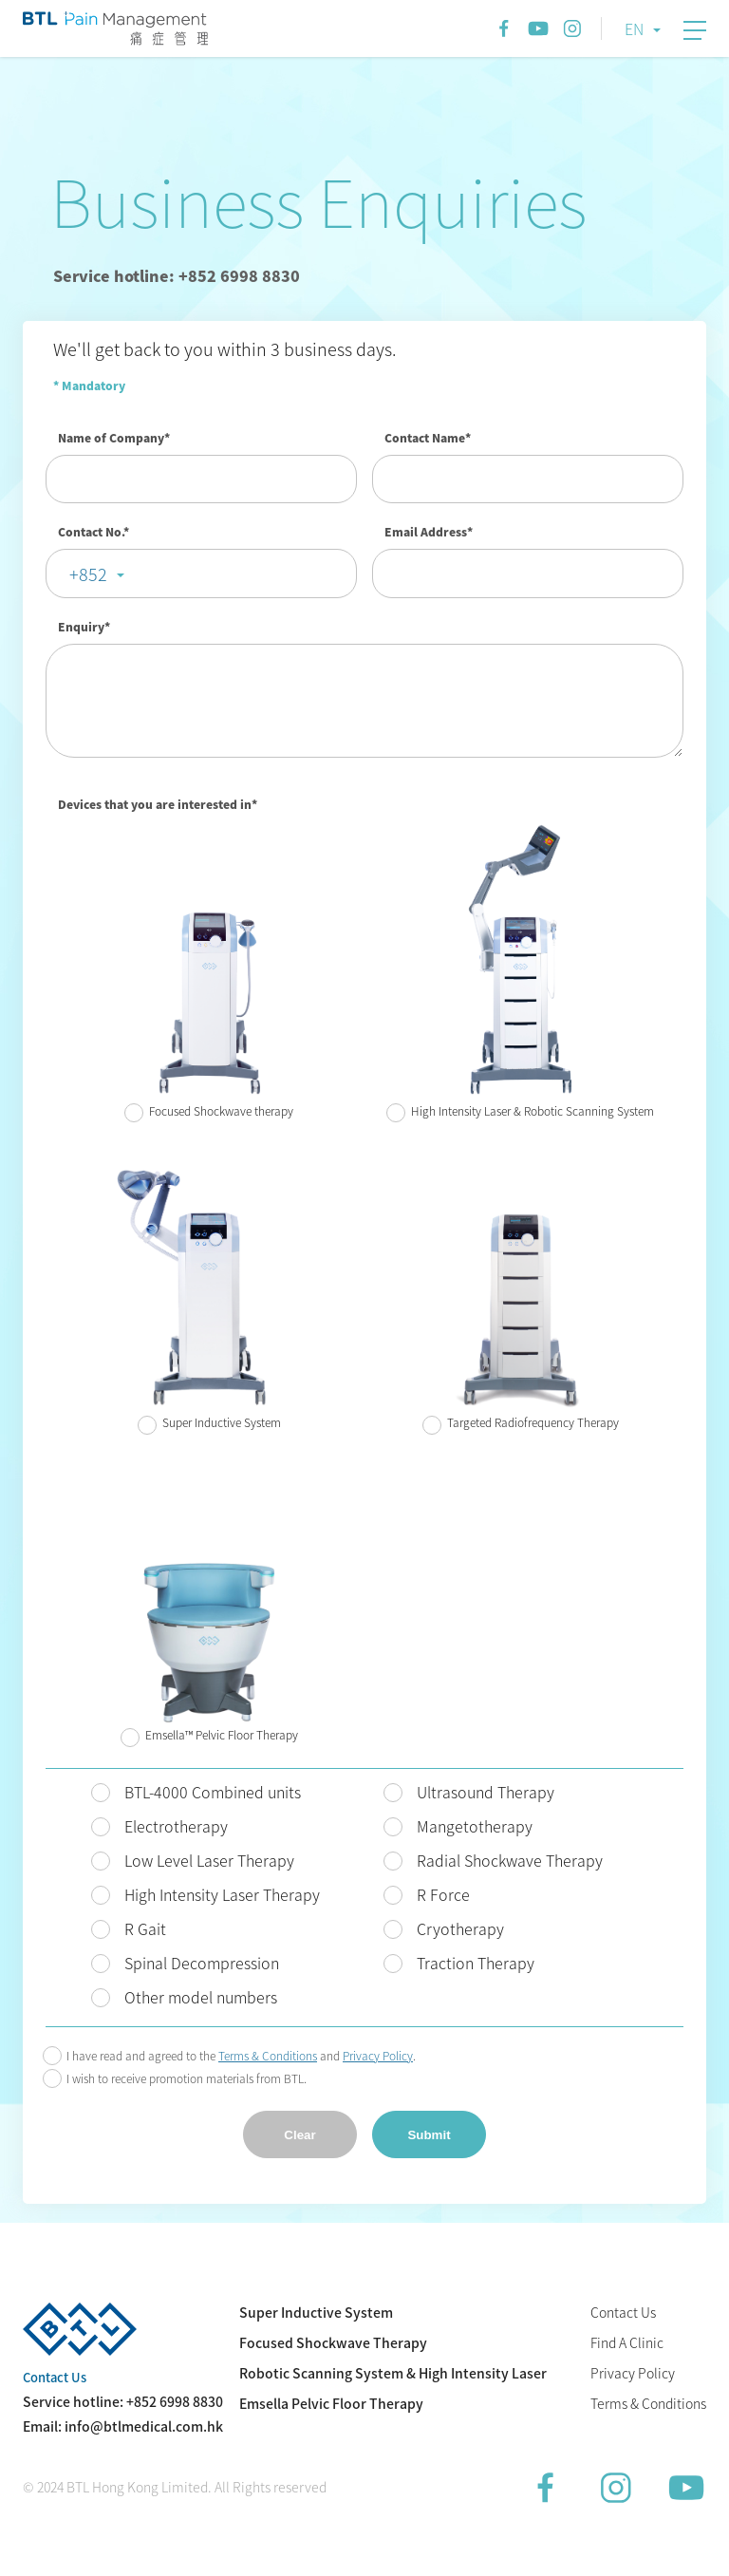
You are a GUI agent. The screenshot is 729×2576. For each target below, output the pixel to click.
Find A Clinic (627, 2342)
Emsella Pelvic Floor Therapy (331, 2403)
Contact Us (623, 2312)
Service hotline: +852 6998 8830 (176, 275)
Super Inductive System (316, 2312)
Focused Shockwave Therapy (333, 2342)
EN (634, 28)
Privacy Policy (632, 2372)
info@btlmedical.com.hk (144, 2425)
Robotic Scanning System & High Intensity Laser (393, 2372)
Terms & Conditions (648, 2403)
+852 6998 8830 (174, 2401)
